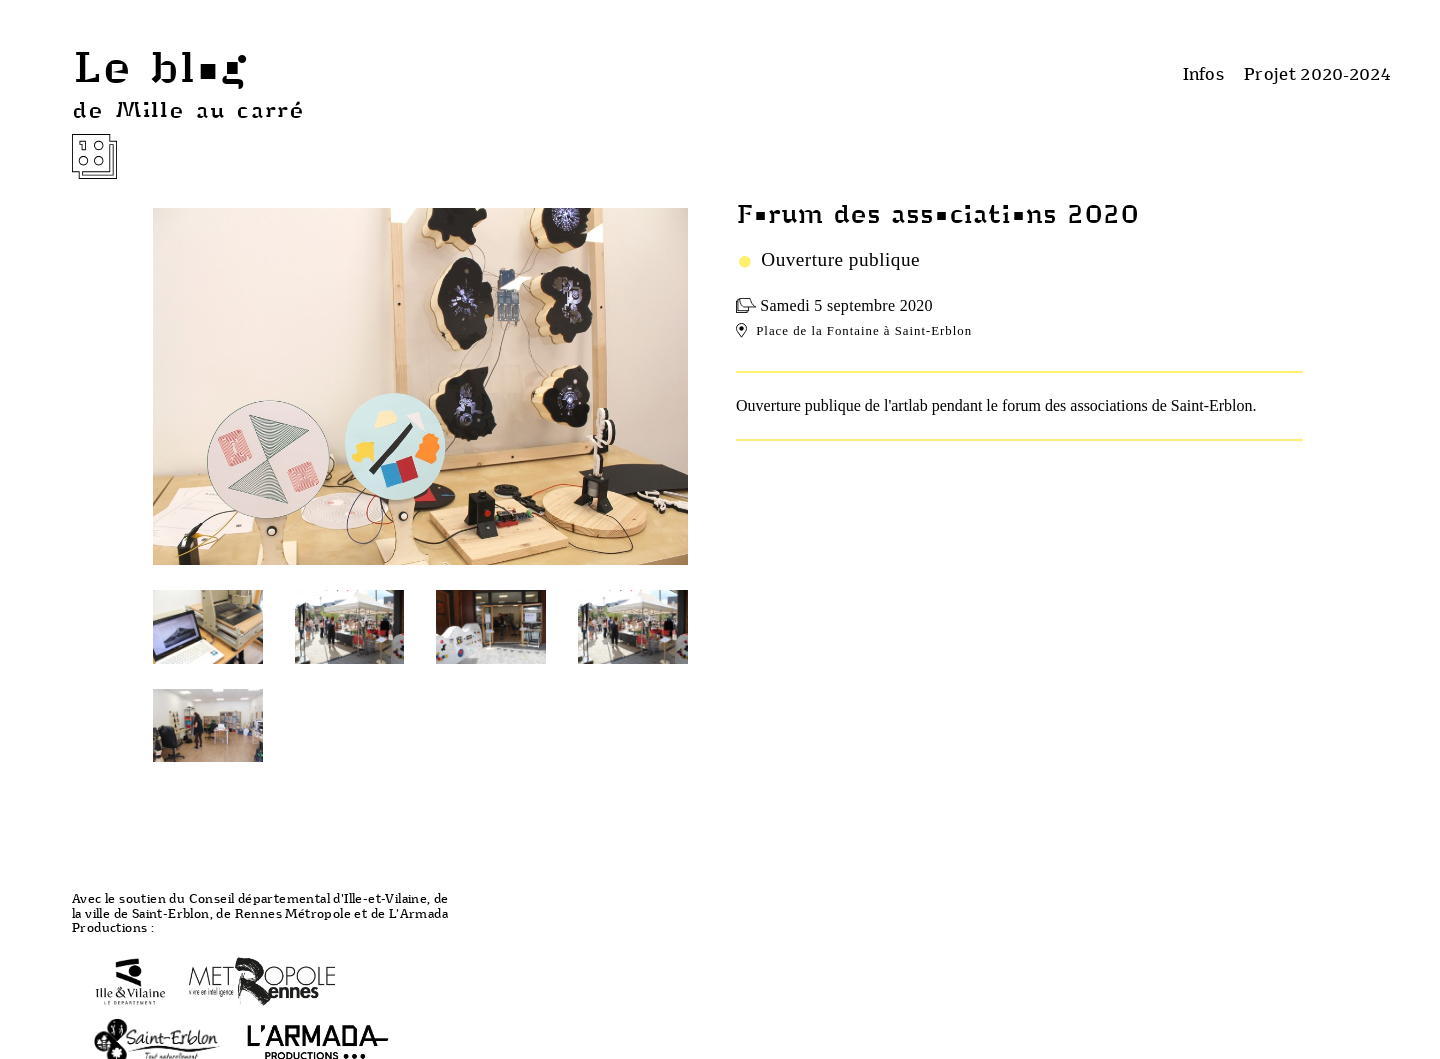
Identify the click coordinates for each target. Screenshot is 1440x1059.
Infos (1204, 73)
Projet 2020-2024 (1317, 73)
